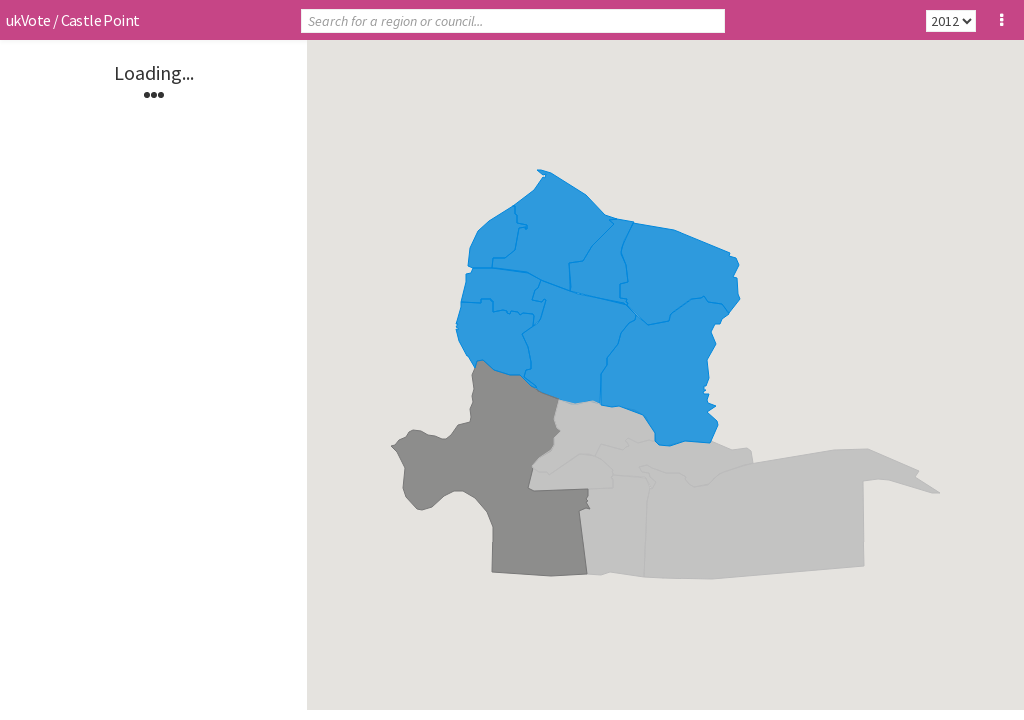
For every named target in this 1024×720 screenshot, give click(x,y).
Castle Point (100, 20)
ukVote (28, 20)
